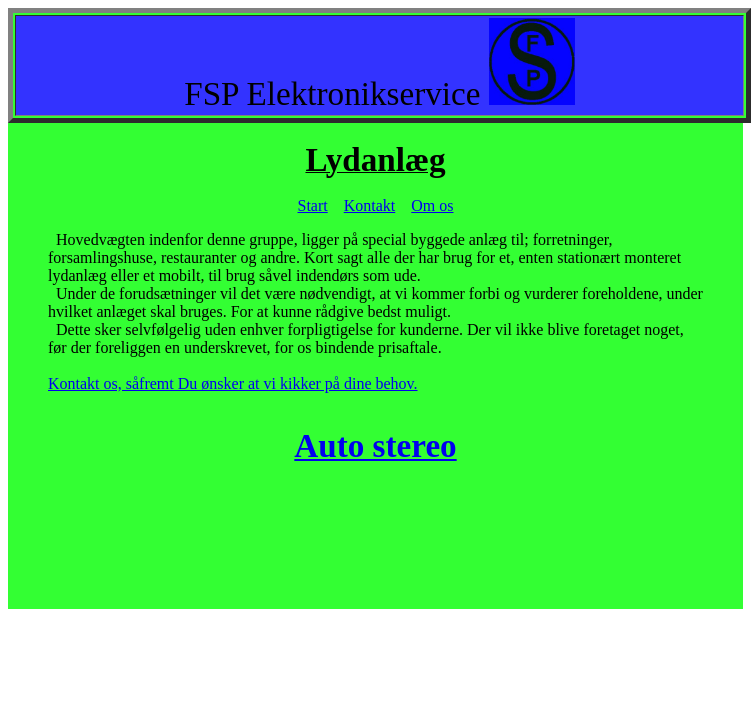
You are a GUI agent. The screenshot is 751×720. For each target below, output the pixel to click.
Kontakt (370, 205)
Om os (432, 205)
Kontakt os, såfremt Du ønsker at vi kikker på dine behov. (233, 383)
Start (313, 205)
